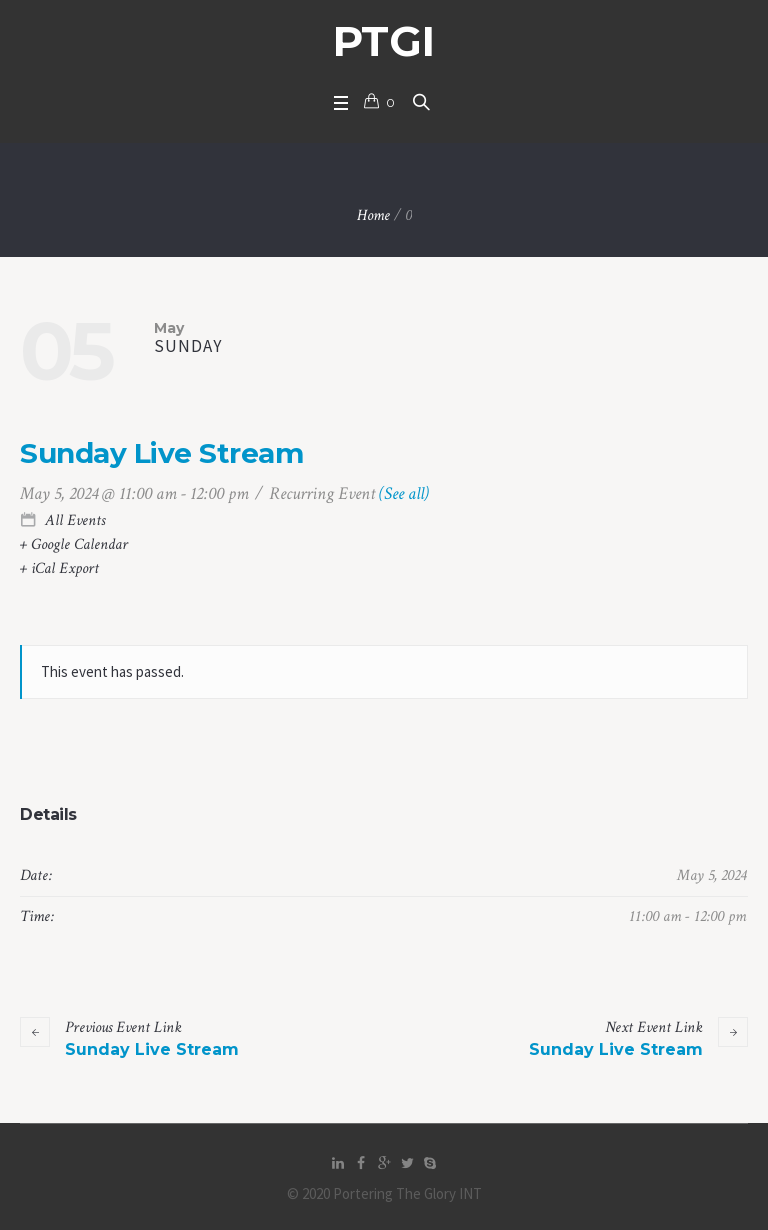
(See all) (404, 493)
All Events (73, 520)
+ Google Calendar (74, 544)
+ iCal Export (59, 568)
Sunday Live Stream (129, 1038)
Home (373, 215)
